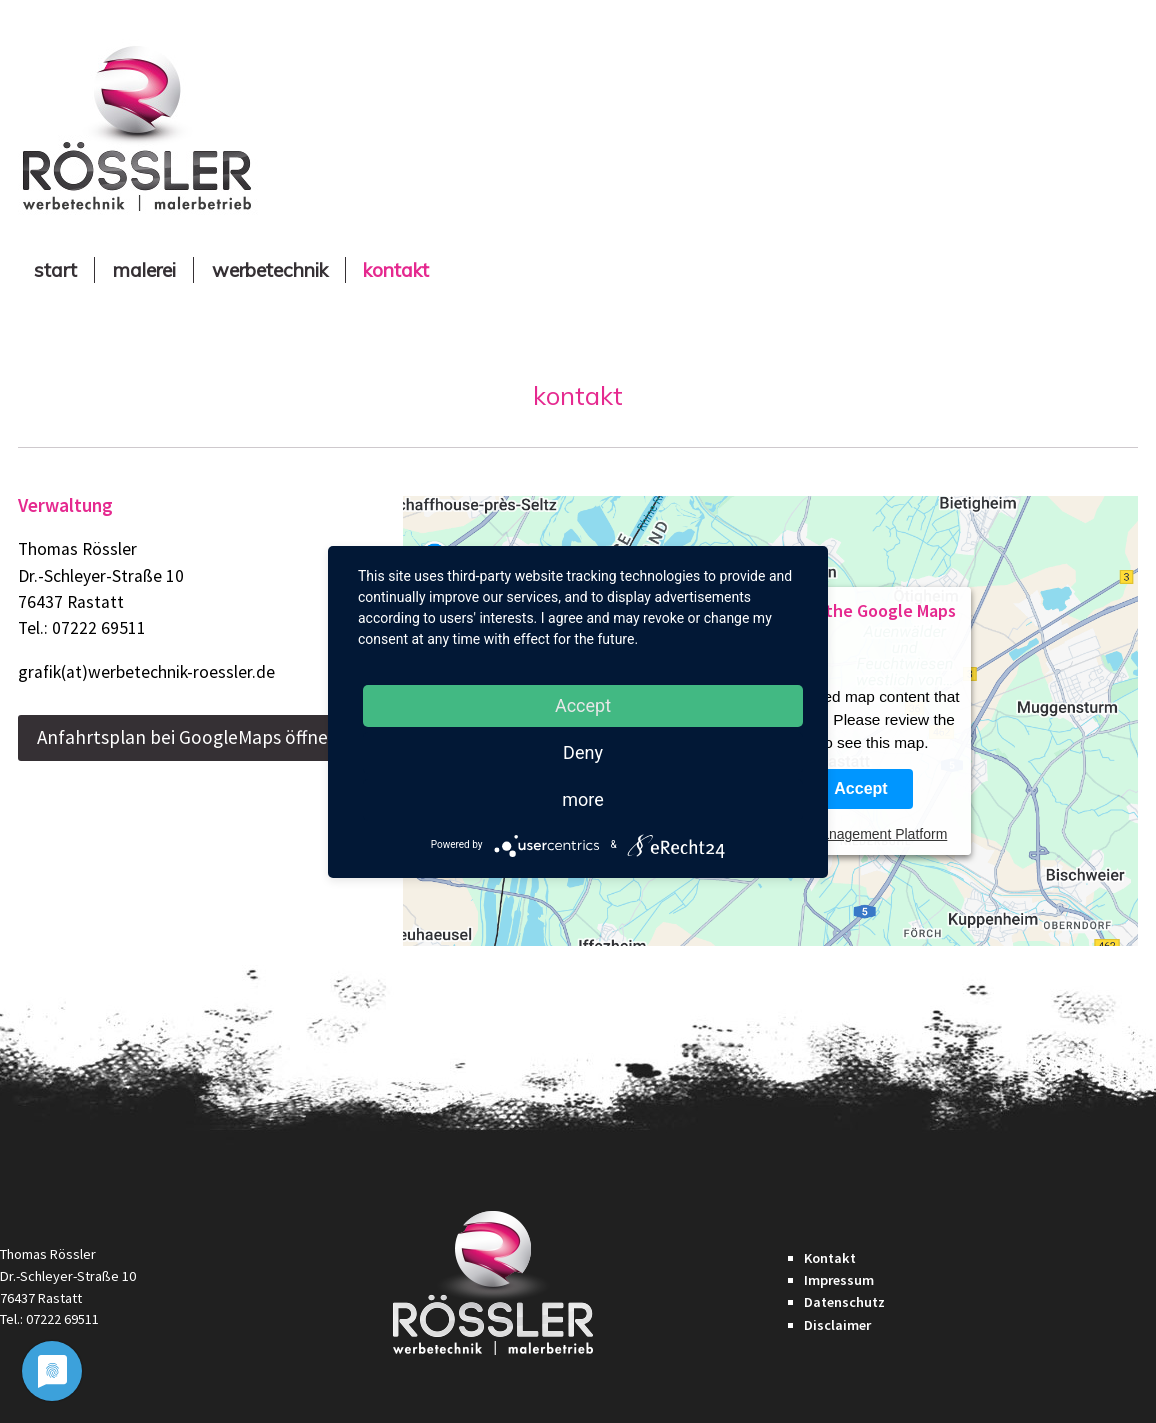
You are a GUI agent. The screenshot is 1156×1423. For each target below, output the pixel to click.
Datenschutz (844, 1302)
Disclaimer (837, 1325)
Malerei (144, 270)
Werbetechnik (270, 270)
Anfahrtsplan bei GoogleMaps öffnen (188, 737)
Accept (860, 788)
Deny (583, 752)
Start (55, 270)
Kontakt (396, 270)
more (583, 799)
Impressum (839, 1280)
